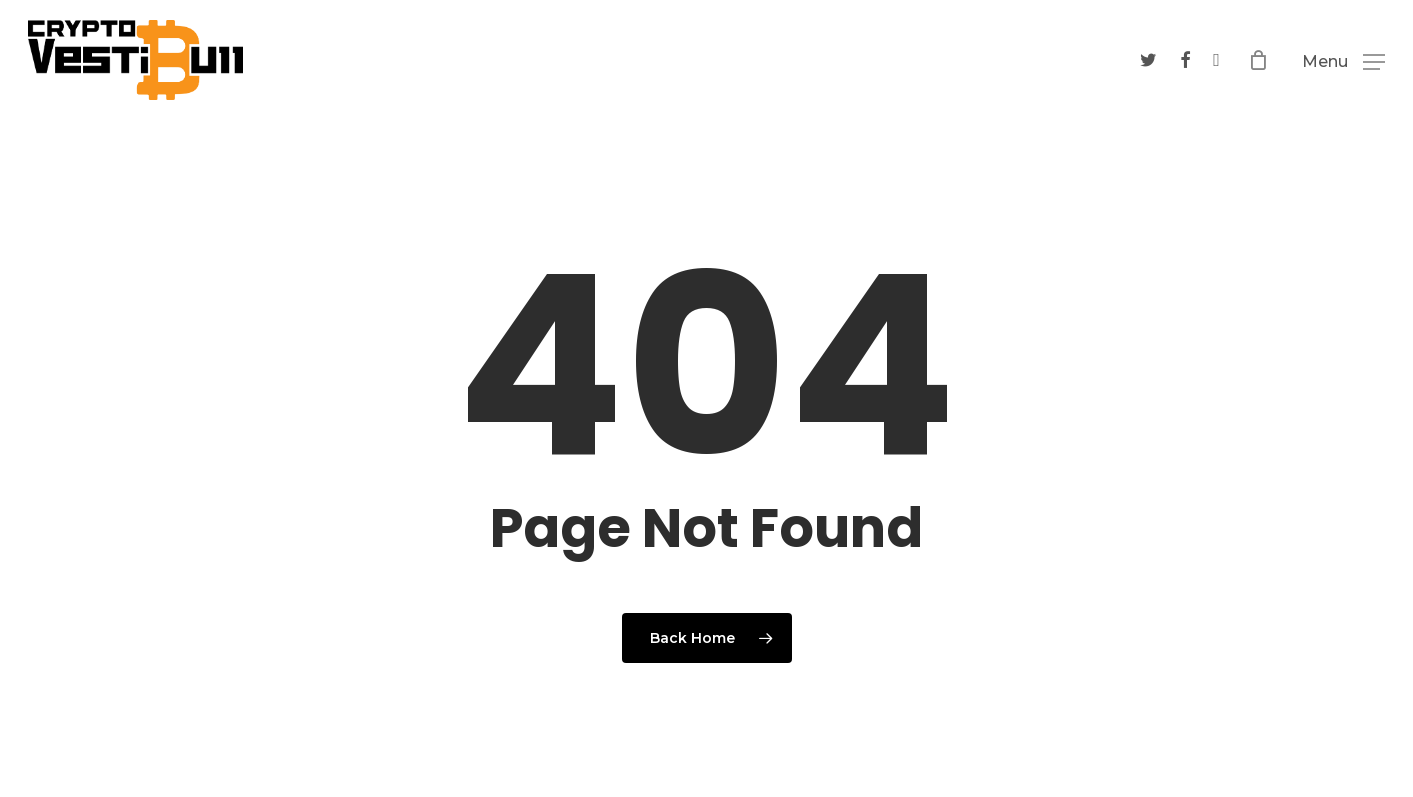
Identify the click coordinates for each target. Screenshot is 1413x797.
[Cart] (1263, 60)
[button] (1343, 61)
